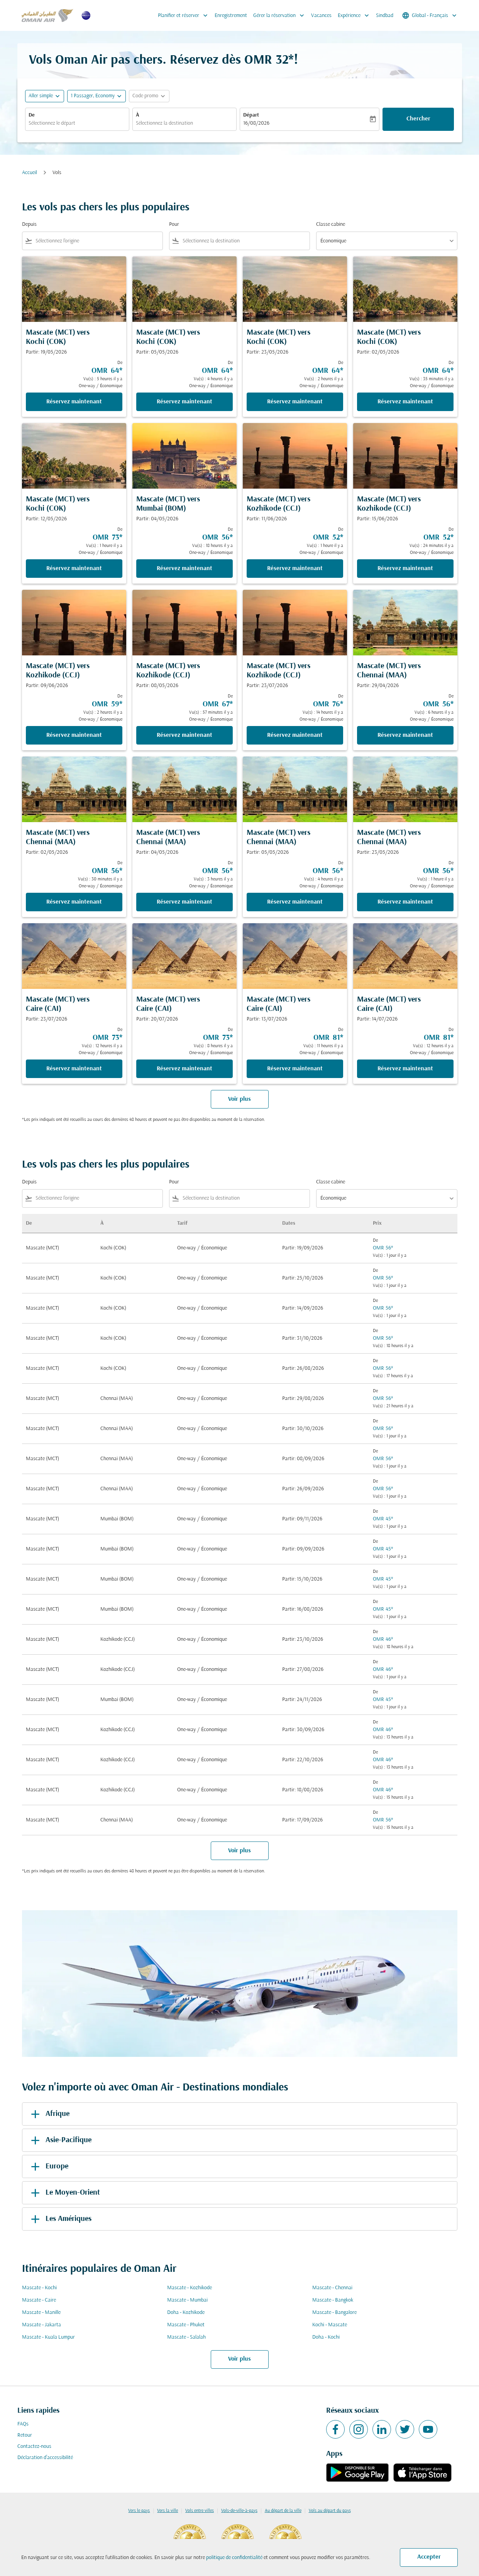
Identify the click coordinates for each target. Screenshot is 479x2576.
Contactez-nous (34, 2446)
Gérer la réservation (280, 15)
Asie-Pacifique (59, 2140)
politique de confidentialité (234, 2558)
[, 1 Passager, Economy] (93, 96)
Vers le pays (139, 2510)
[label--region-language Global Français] (429, 15)
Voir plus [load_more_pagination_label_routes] (239, 2359)
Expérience (355, 15)
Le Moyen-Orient (64, 2193)
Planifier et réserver (185, 15)
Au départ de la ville (283, 2510)
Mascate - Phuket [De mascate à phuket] (186, 2325)
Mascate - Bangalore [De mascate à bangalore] (334, 2312)
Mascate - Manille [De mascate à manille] (41, 2312)
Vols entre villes (199, 2510)
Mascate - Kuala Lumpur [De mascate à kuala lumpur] (48, 2337)
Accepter (429, 2557)
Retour (24, 2435)
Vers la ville (167, 2510)
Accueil (29, 173)
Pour (174, 224)
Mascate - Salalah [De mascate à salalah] (186, 2337)
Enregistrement (231, 16)
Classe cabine (330, 224)
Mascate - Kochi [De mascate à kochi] (39, 2288)
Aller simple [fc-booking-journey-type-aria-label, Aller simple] (41, 96)
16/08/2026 (256, 123)
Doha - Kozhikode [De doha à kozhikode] (186, 2312)
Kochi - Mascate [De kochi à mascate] (329, 2325)
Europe (48, 2166)
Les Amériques (59, 2219)
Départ (251, 115)
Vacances (321, 16)
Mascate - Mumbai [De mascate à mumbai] (187, 2300)
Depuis (29, 224)
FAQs (23, 2424)
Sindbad (384, 16)
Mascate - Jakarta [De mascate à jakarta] (41, 2325)
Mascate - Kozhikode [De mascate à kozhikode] (189, 2288)
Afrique (48, 2114)
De (32, 115)
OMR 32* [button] (269, 60)
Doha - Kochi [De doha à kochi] (326, 2337)
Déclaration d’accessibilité (45, 2458)
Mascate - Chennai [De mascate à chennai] (332, 2288)
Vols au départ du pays (330, 2510)
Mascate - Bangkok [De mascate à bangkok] (332, 2300)
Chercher (418, 119)
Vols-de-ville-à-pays (239, 2510)
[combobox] (77, 123)
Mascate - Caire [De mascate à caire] (39, 2300)
